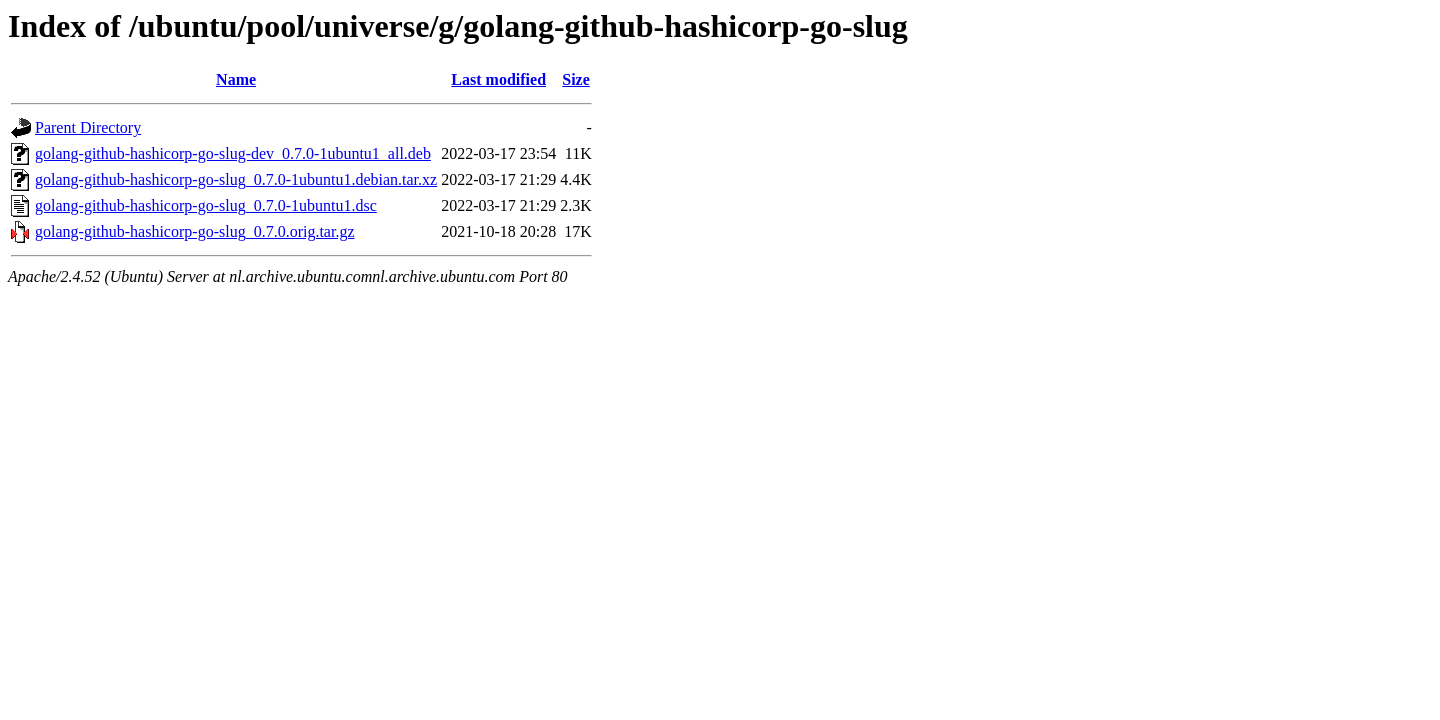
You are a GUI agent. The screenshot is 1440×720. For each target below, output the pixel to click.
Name (236, 79)
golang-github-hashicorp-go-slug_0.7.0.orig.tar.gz (195, 231)
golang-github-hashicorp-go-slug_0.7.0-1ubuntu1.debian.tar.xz (236, 179)
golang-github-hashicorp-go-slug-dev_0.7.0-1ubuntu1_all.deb (233, 153)
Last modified (498, 79)
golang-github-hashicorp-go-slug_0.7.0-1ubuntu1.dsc (206, 205)
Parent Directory (88, 127)
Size (576, 79)
